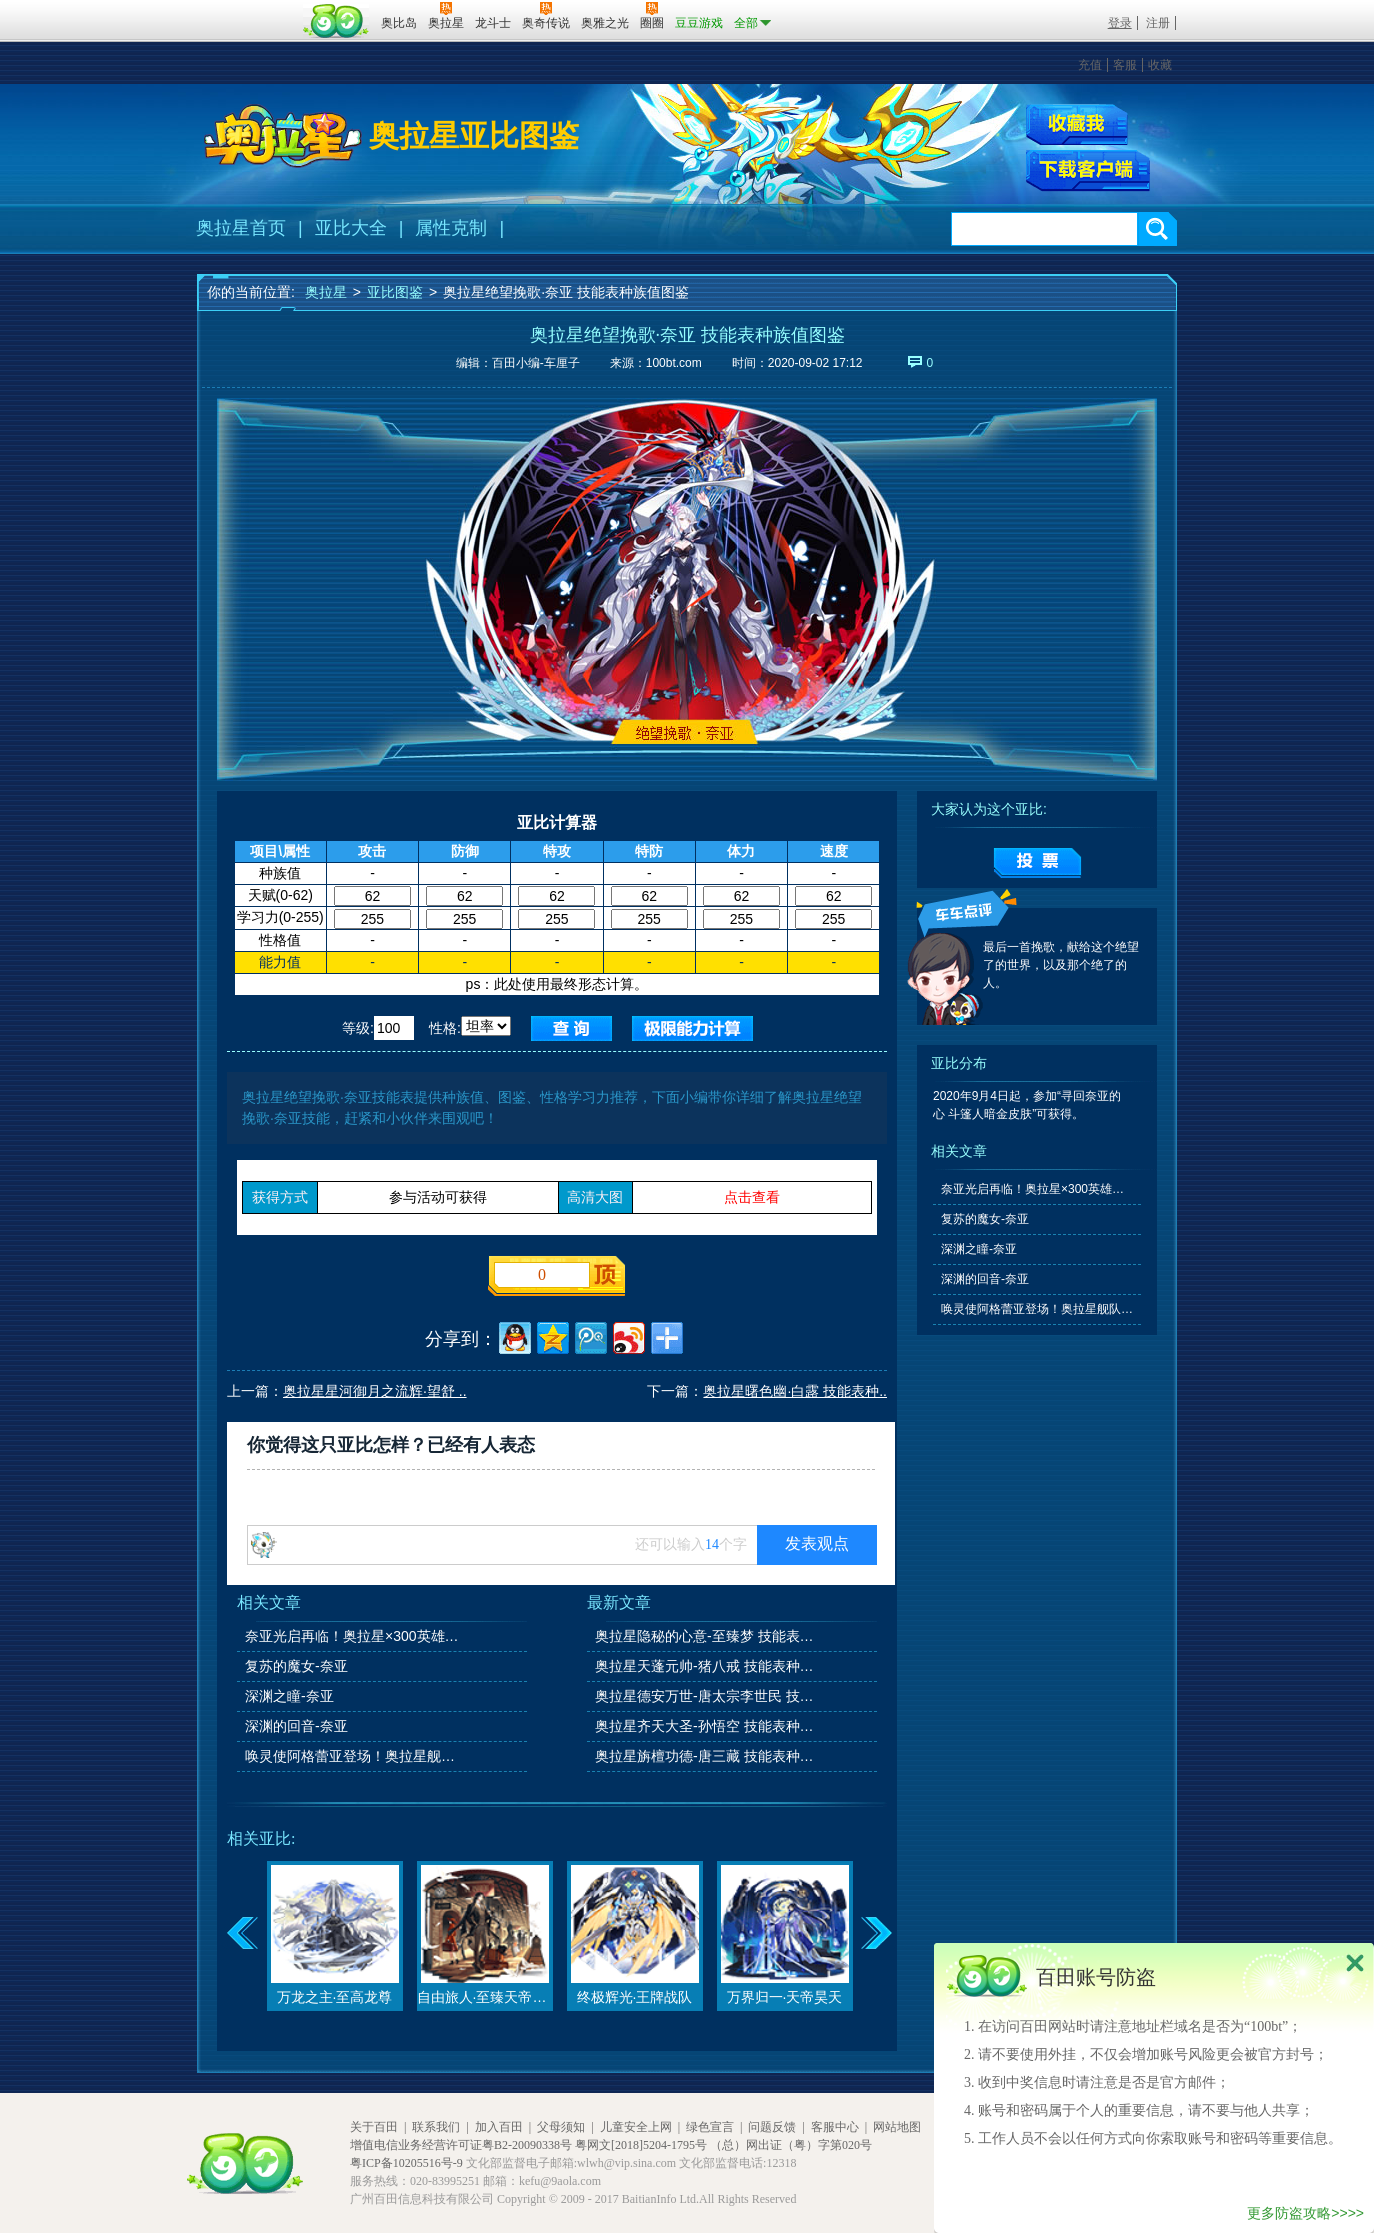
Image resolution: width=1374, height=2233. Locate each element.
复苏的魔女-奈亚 (296, 1666)
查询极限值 (692, 1028)
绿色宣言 (710, 2127)
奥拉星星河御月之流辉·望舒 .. (375, 1391)
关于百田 (374, 2127)
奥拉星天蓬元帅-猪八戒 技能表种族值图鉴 (706, 1666)
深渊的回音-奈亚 (296, 1726)
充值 (1090, 65)
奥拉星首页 (241, 228)
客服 (1125, 65)
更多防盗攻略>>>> (1305, 2213)
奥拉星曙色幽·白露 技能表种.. (795, 1391)
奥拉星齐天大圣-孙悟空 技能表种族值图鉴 (706, 1726)
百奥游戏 (247, 9)
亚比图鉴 (395, 292)
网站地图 (897, 2127)
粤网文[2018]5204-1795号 (641, 2145)
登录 (1120, 23)
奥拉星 (326, 292)
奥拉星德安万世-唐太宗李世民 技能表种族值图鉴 (706, 1696)
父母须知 (561, 2127)
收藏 (1160, 65)
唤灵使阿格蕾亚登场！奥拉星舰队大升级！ (356, 1756)
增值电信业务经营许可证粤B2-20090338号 (461, 2145)
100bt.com (674, 363)
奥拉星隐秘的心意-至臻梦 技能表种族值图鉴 (706, 1636)
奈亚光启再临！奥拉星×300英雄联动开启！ (356, 1636)
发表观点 (817, 1543)
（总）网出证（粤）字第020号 (791, 2145)
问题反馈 (772, 2127)
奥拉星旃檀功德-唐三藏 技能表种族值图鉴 (706, 1756)
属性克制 (451, 228)
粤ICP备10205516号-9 (406, 2163)
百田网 (336, 21)
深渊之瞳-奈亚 (289, 1696)
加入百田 (499, 2127)
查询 (571, 1028)
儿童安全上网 (636, 2127)
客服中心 (835, 2127)
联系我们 (436, 2127)
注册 (1158, 23)
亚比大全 (351, 228)
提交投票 (1037, 863)
